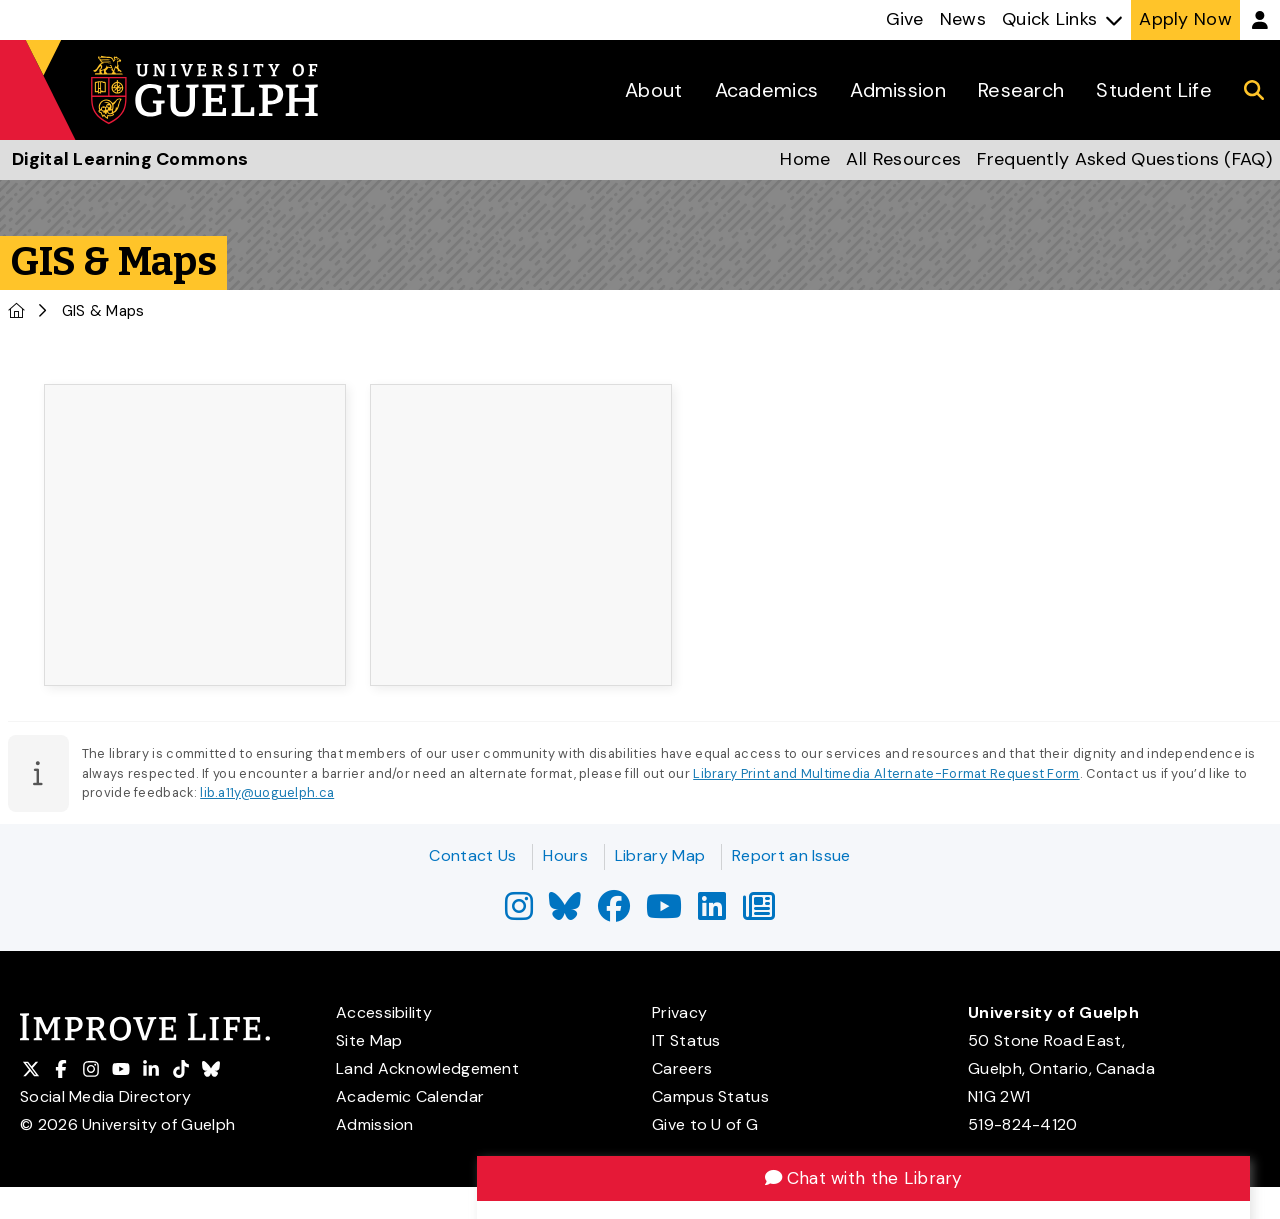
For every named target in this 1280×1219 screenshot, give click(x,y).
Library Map (660, 855)
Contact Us (472, 855)
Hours (565, 855)
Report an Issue (791, 855)
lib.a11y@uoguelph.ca (267, 792)
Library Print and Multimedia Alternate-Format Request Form (886, 773)
